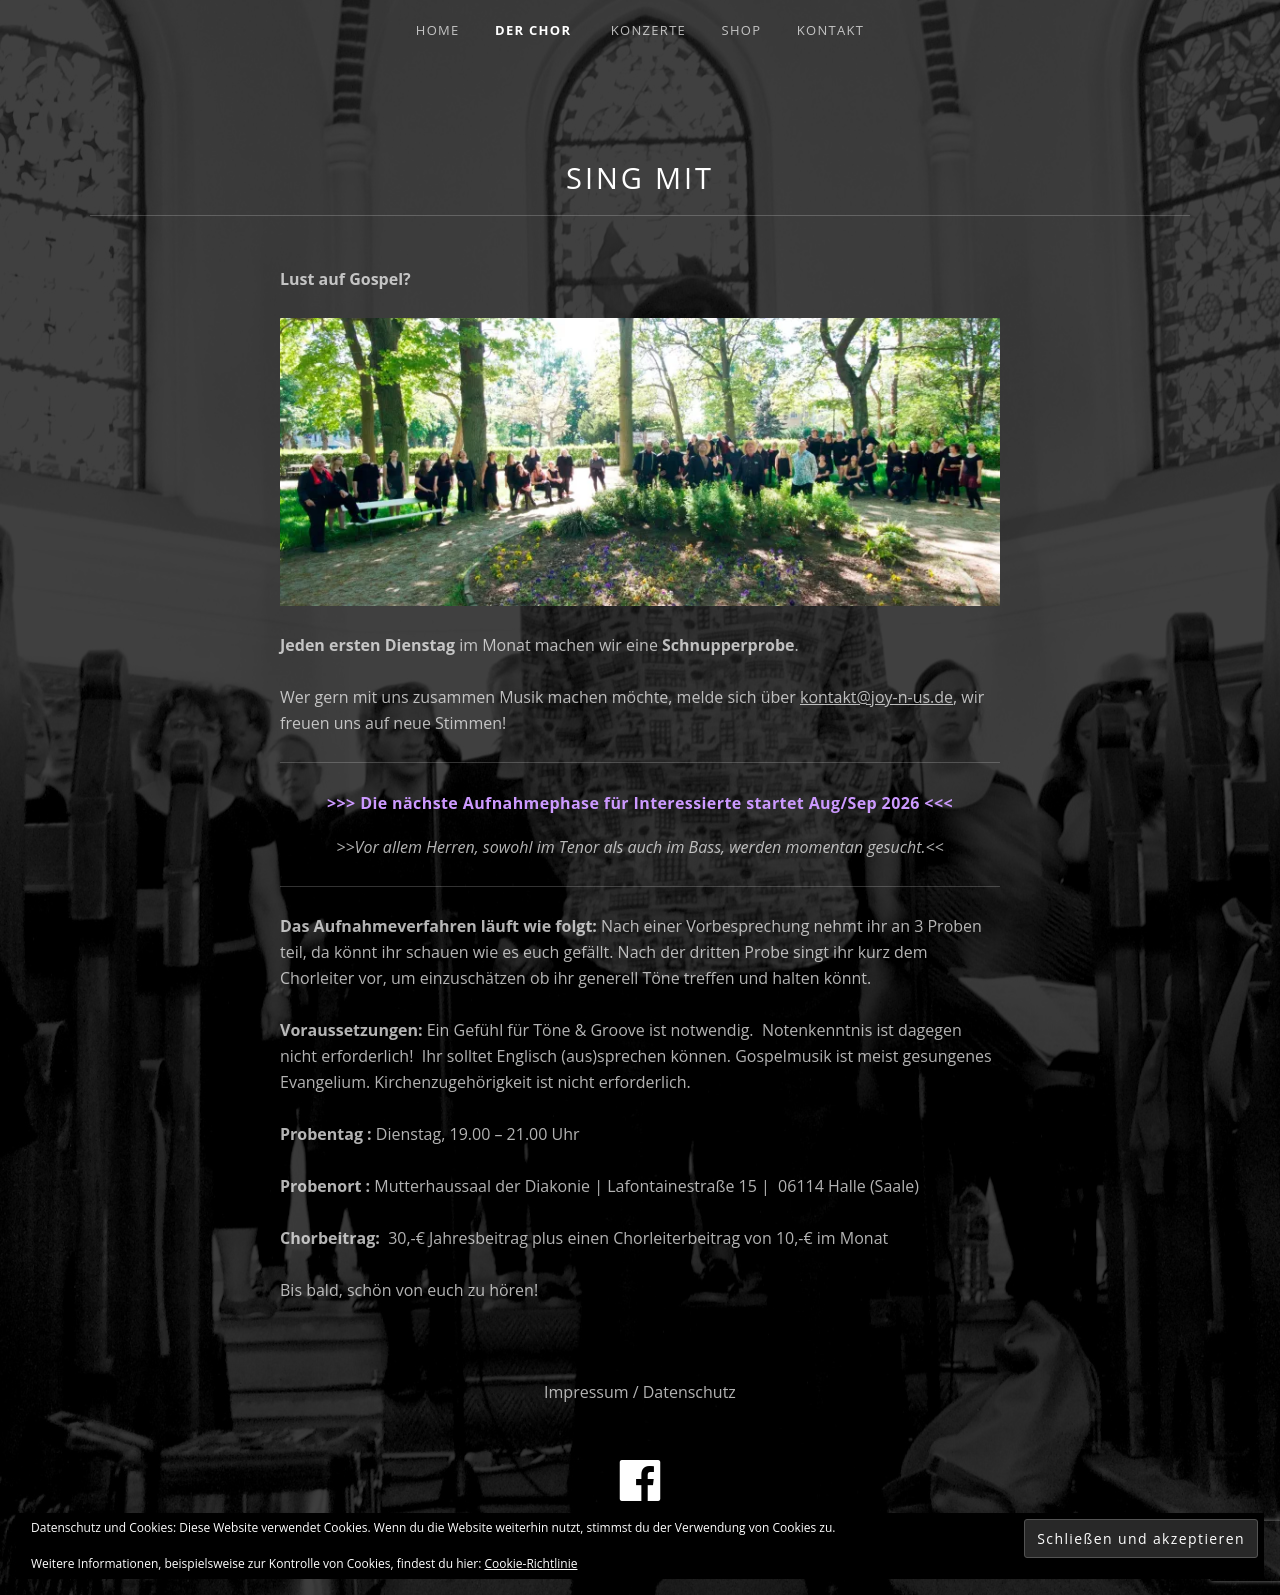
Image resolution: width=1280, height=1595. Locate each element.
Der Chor (533, 30)
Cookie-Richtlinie (531, 1563)
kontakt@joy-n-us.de (876, 697)
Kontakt (830, 30)
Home (438, 30)
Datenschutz (689, 1392)
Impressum (586, 1392)
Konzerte (648, 30)
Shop (742, 30)
